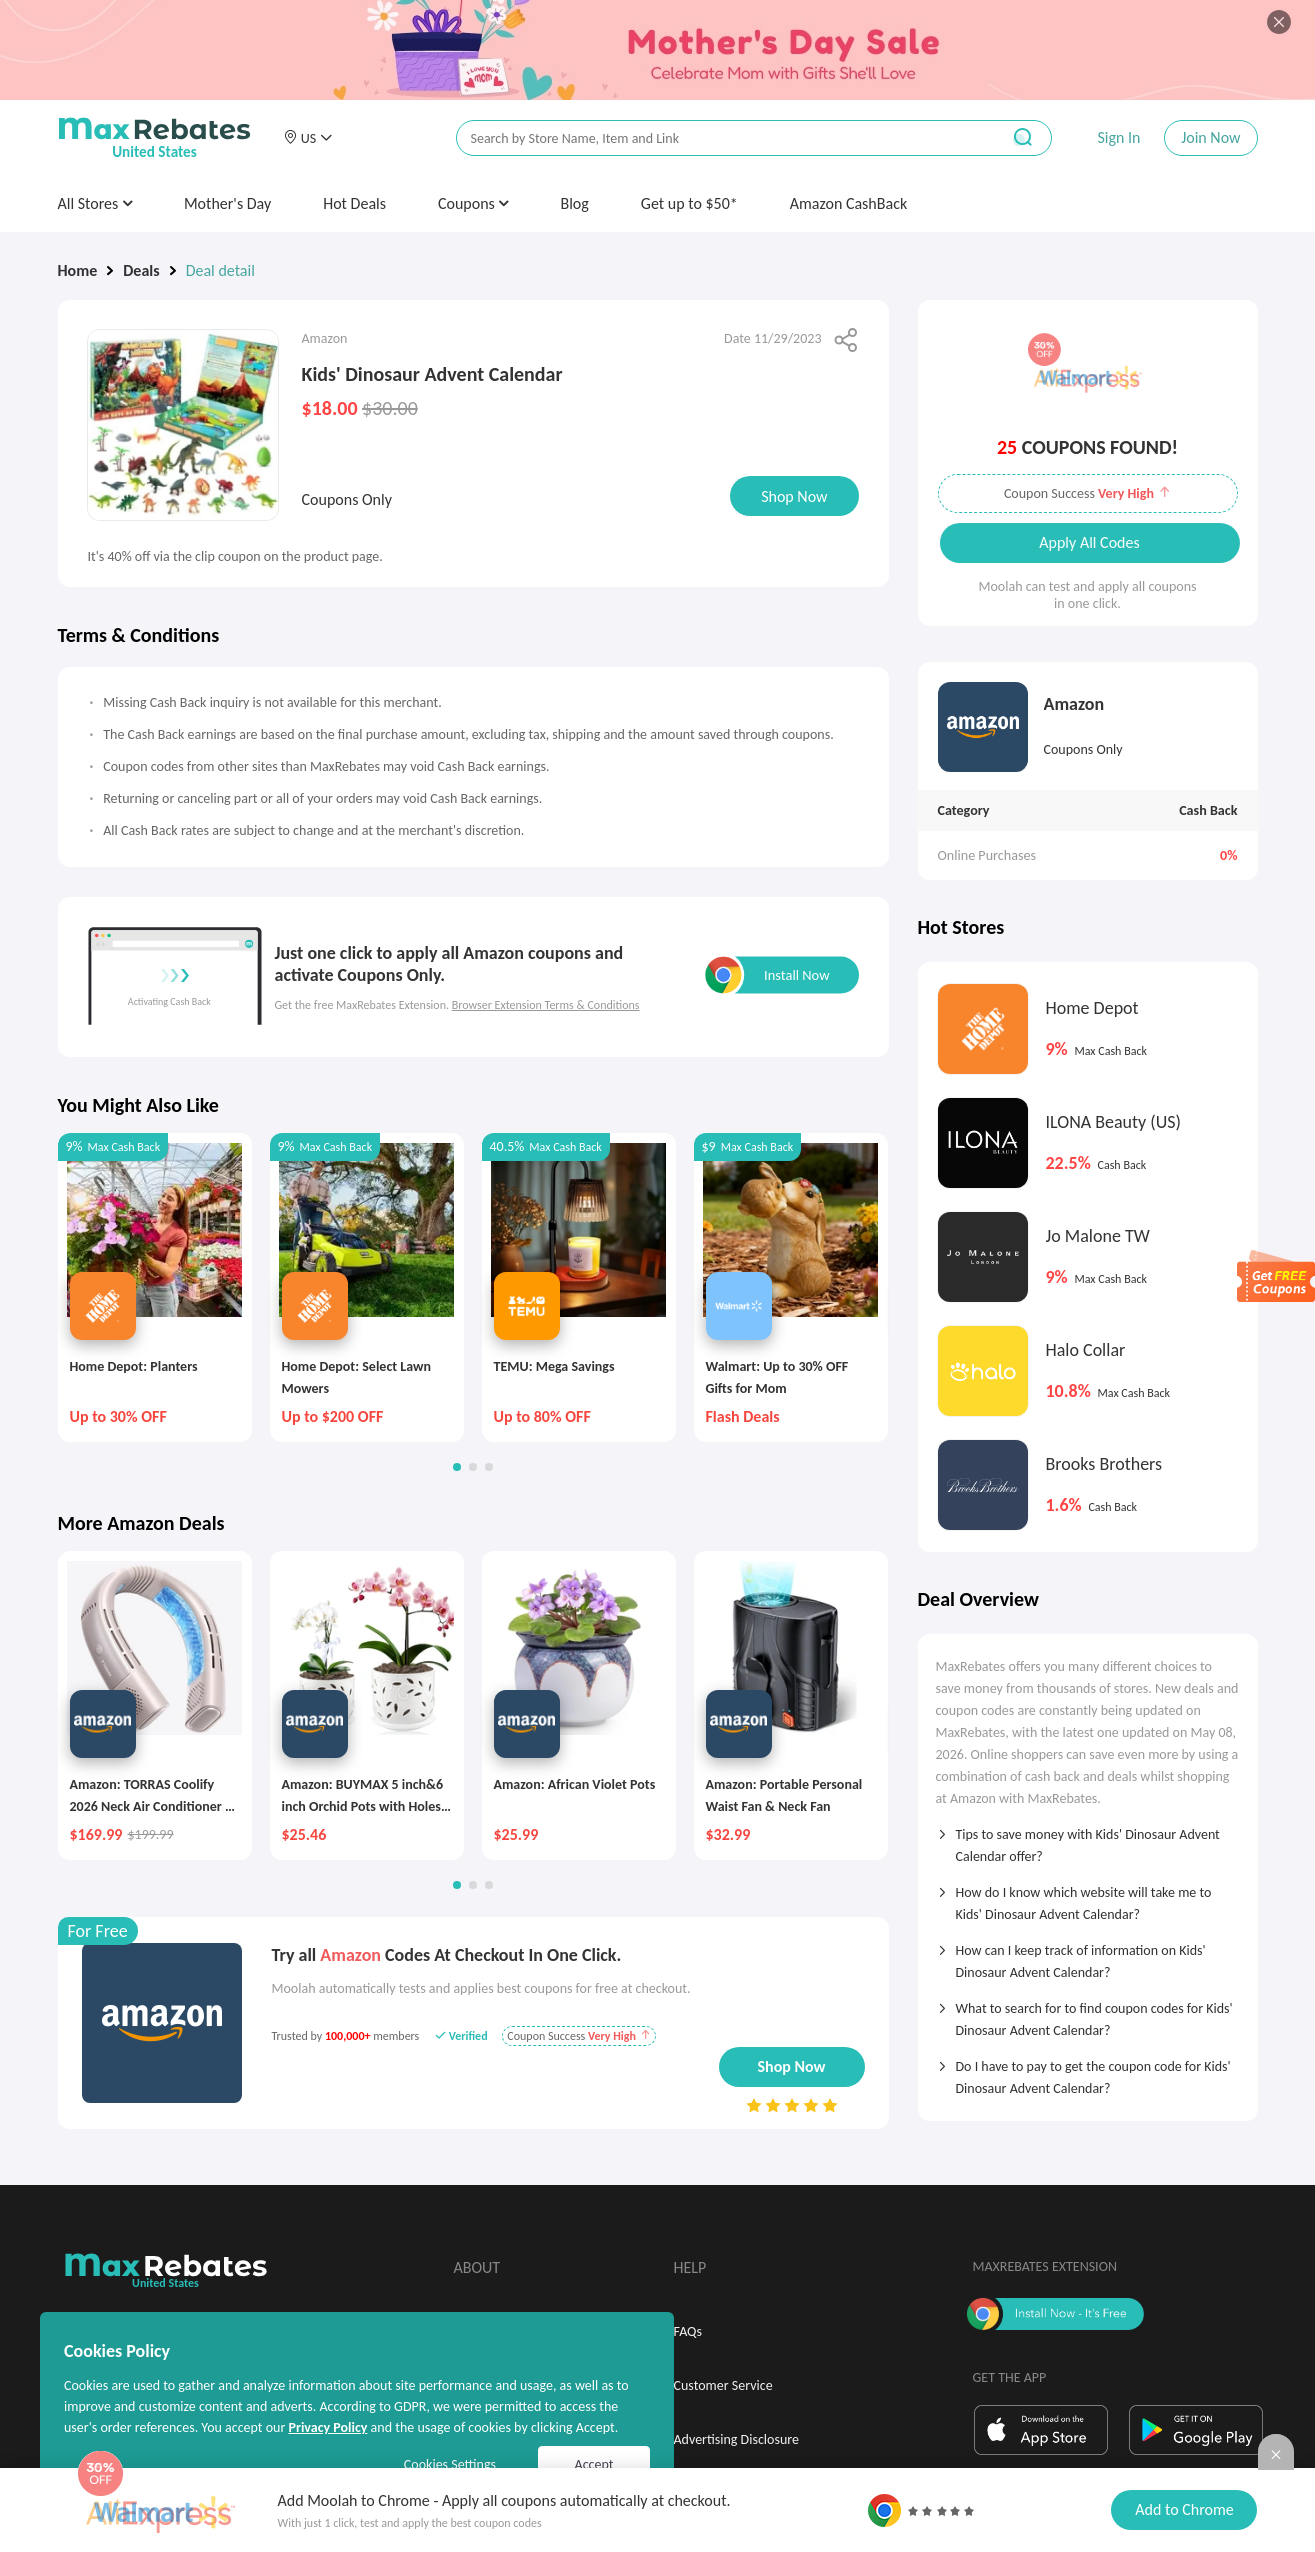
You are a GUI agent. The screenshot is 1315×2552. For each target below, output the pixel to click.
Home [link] (78, 270)
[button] (308, 138)
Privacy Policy (327, 2427)
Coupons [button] (473, 203)
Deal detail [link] (220, 270)
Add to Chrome (1184, 2509)
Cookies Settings (450, 2464)
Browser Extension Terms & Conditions (546, 1005)
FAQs (688, 2331)
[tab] (1088, 1839)
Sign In (1118, 137)
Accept (594, 2464)
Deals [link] (141, 270)
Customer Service (723, 2385)
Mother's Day (227, 203)
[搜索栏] (715, 138)
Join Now (1210, 137)
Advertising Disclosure (736, 2439)
